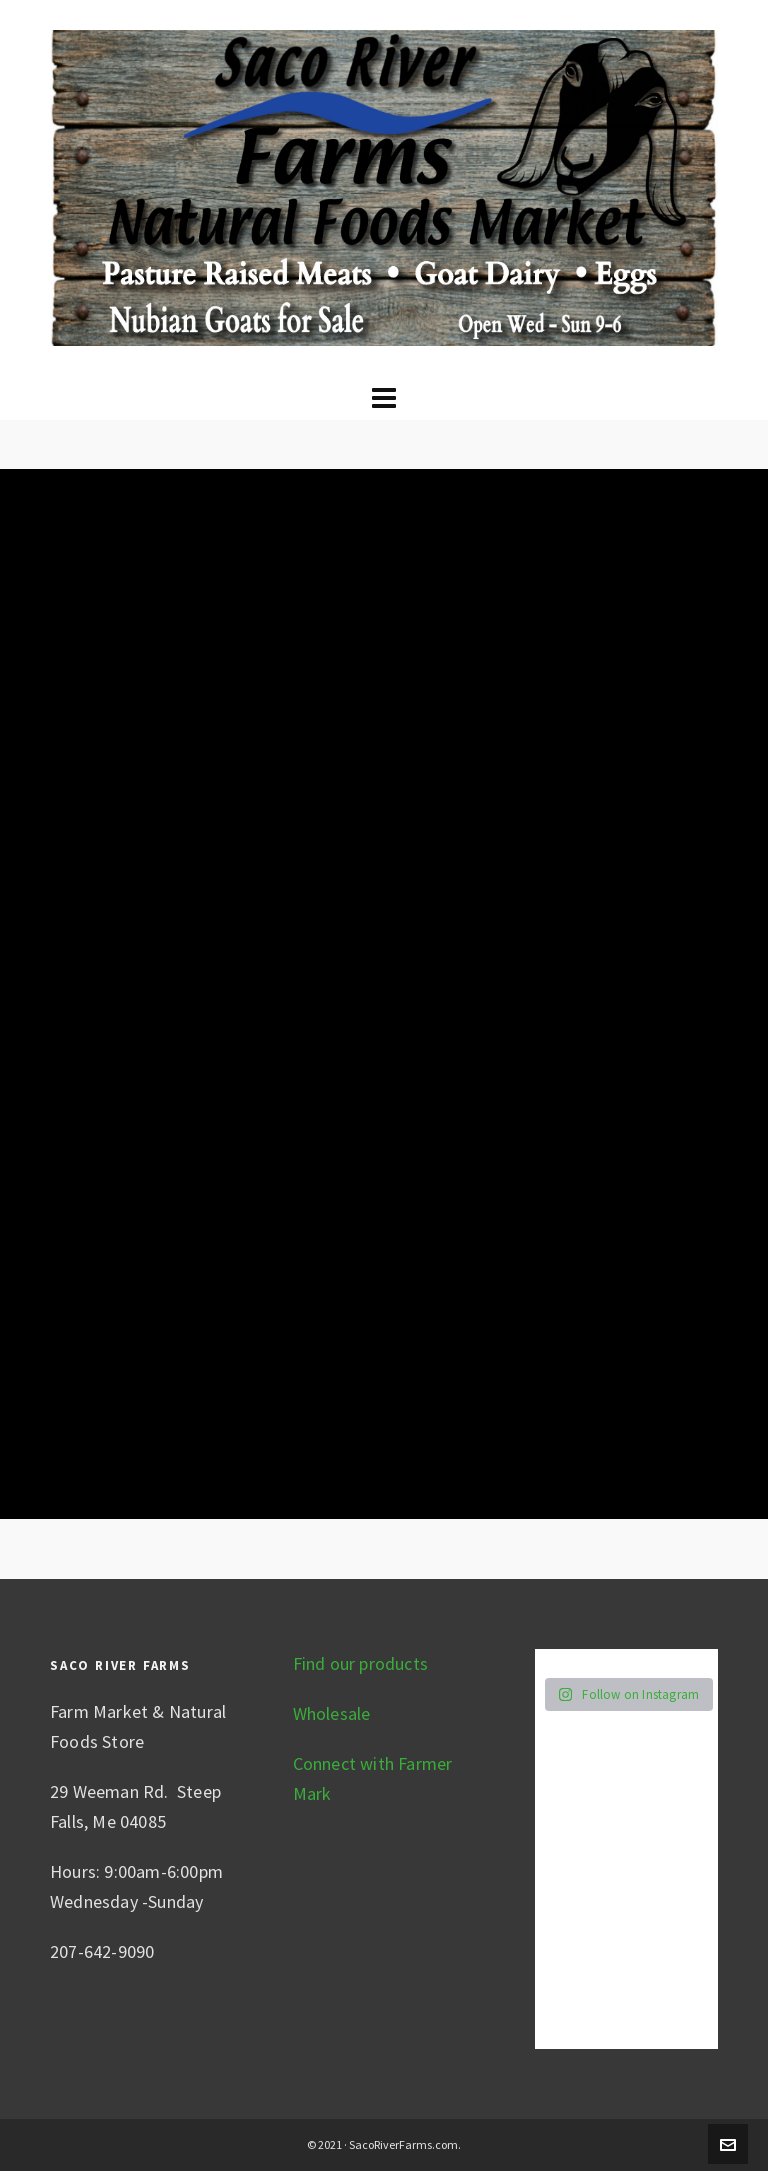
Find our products (360, 1663)
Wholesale (332, 1713)
